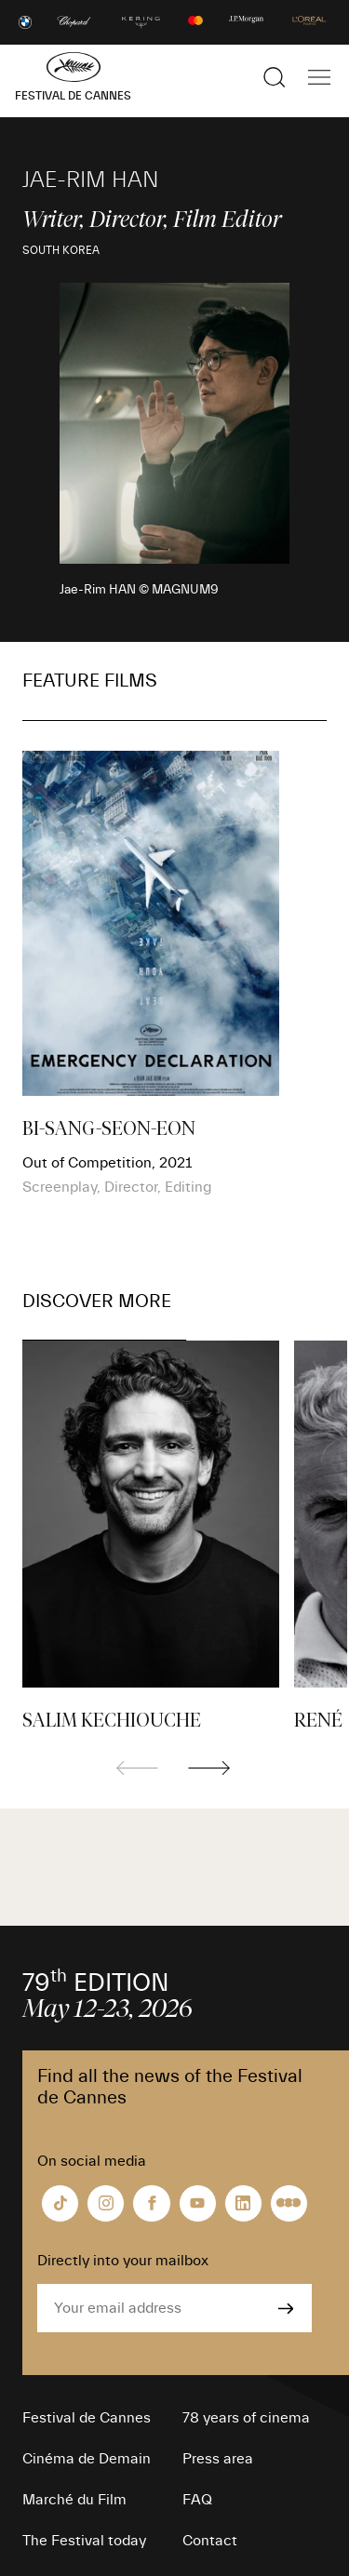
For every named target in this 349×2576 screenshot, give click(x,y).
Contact (209, 2540)
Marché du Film (74, 2499)
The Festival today (84, 2540)
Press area (217, 2458)
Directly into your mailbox (122, 2260)
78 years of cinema (246, 2417)
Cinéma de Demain (86, 2458)
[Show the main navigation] (319, 77)
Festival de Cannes (86, 2417)
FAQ (197, 2499)
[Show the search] (274, 77)
